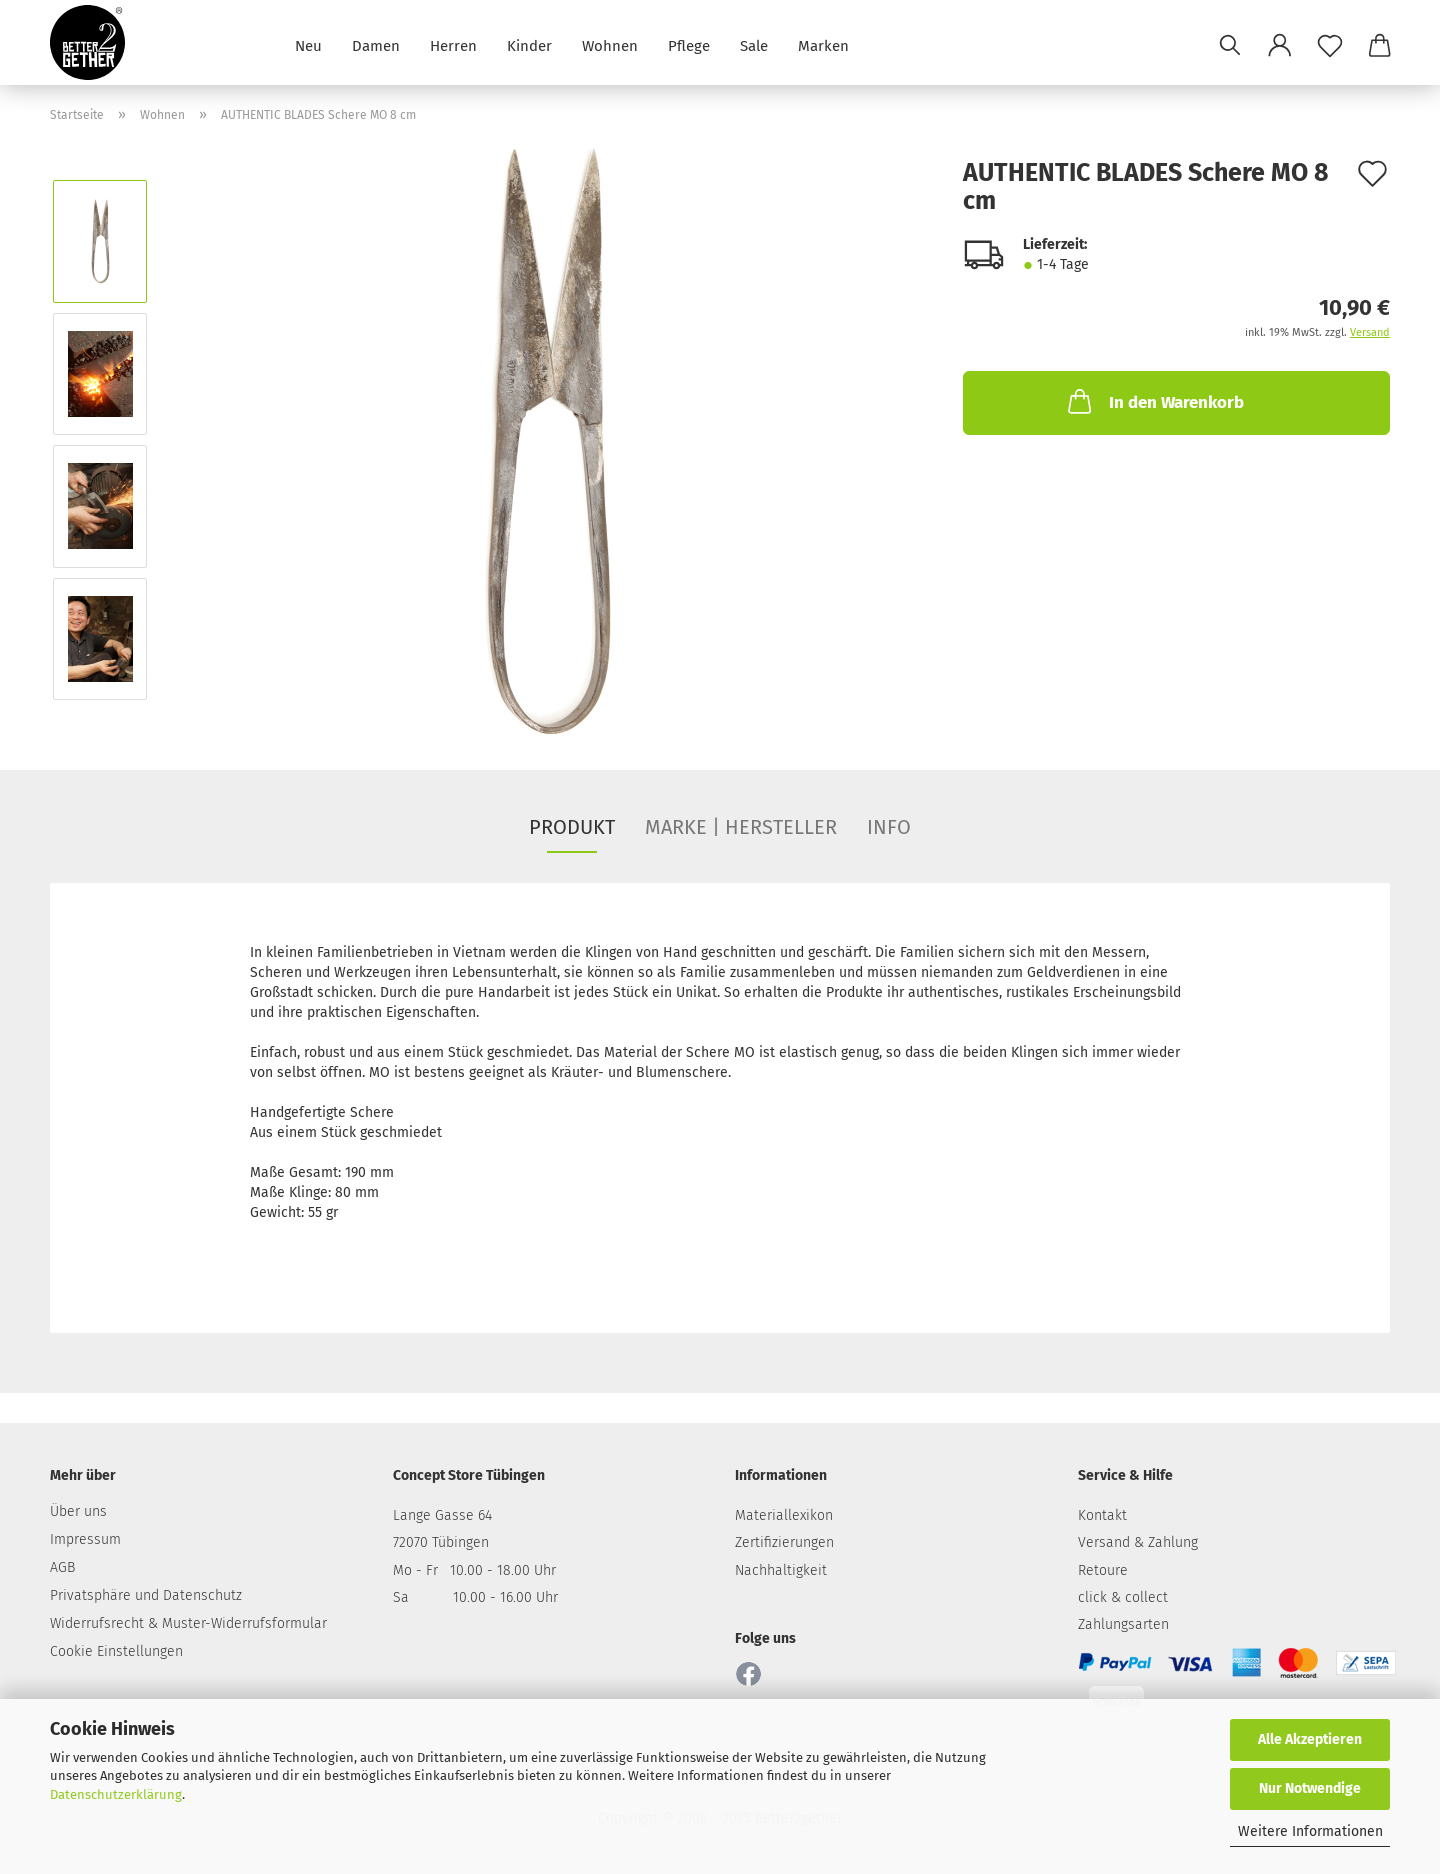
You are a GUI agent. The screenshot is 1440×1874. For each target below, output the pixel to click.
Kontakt (1102, 1515)
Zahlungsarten (1123, 1624)
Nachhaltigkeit (781, 1570)
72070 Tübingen (441, 1542)
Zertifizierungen (784, 1542)
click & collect (1123, 1597)
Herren (453, 44)
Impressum (85, 1539)
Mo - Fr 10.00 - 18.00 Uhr (474, 1570)
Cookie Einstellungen (116, 1651)
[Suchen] (1230, 45)
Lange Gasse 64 (442, 1515)
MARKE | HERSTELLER (741, 827)
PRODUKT (572, 827)
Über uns (78, 1511)
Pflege (689, 44)
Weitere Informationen (1310, 1831)
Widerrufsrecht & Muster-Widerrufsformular (188, 1623)
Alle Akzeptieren (1310, 1739)
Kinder (529, 44)
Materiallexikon (784, 1515)
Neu (308, 44)
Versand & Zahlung (1138, 1542)
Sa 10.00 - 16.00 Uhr (475, 1597)
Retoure (1103, 1570)
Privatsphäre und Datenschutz (146, 1595)
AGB (62, 1567)
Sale (754, 44)
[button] (1280, 45)
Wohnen (610, 44)
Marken (823, 44)
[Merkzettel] (1330, 45)
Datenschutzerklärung (116, 1794)
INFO (889, 827)
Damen (376, 44)
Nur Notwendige (1310, 1788)
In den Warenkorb (1154, 401)
